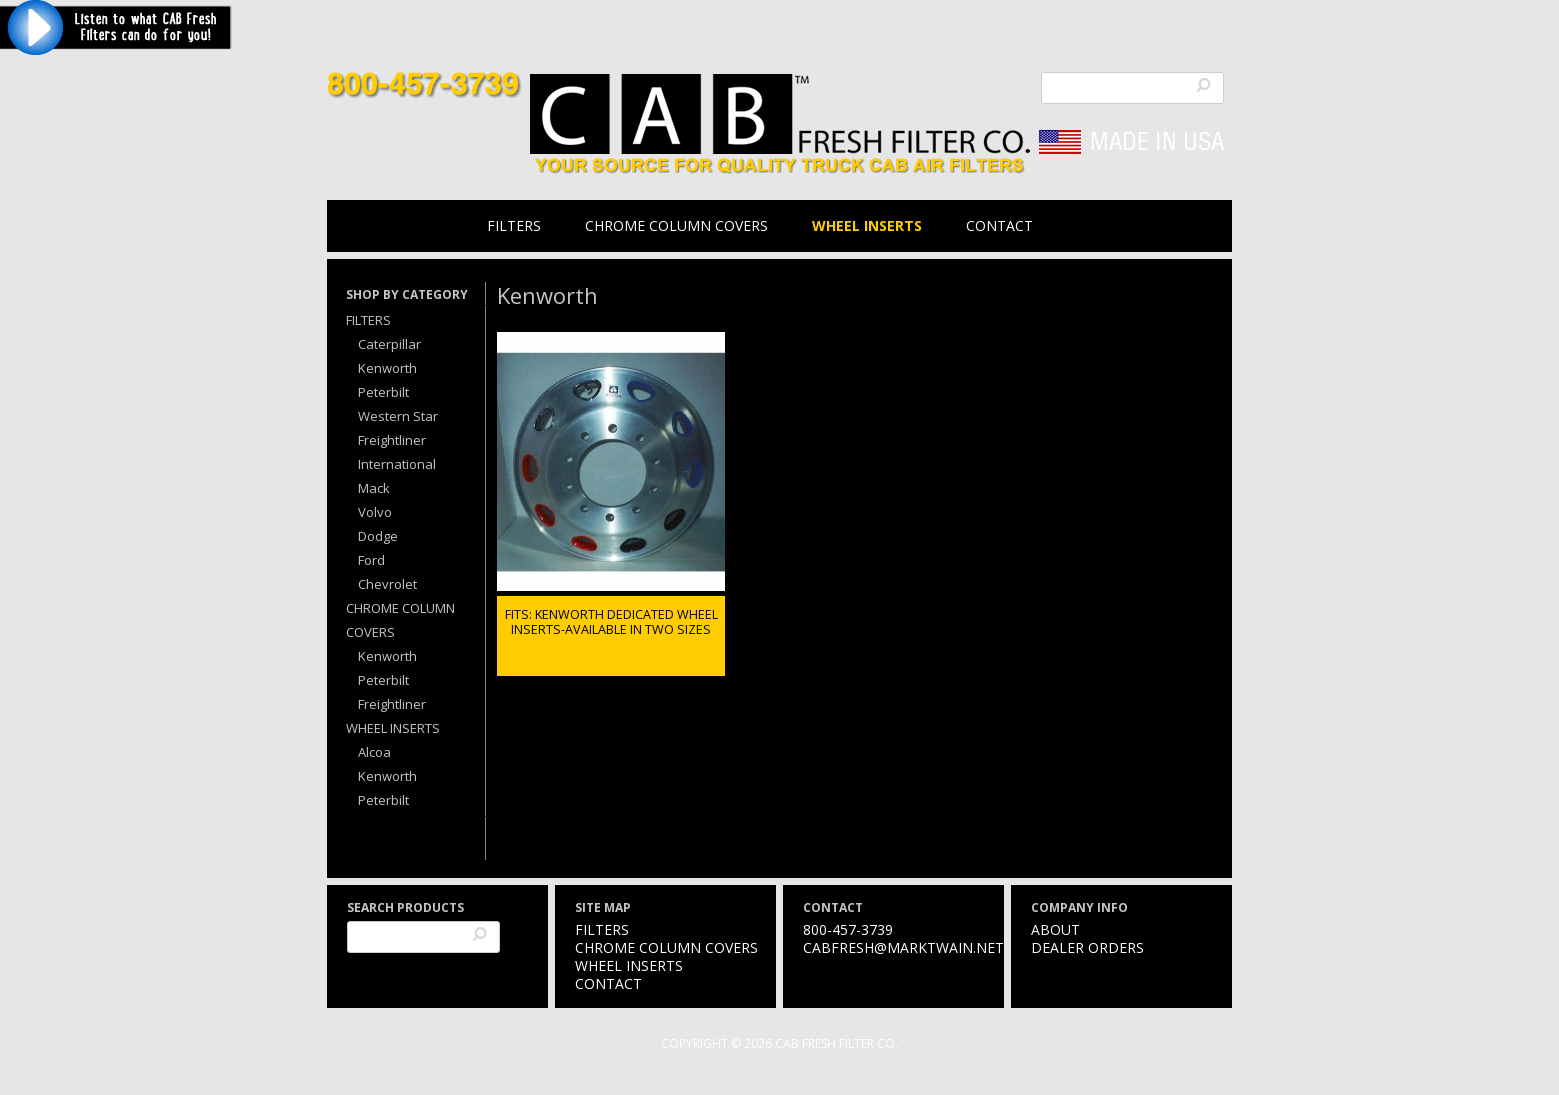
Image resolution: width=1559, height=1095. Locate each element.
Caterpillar (389, 344)
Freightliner (392, 440)
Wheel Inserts (867, 225)
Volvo (375, 512)
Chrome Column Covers (676, 225)
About (1055, 929)
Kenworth (387, 368)
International (397, 464)
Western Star (398, 416)
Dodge (378, 536)
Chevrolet (387, 584)
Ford (371, 560)
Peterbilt (383, 392)
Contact (999, 225)
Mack (374, 488)
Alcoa (374, 752)
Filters (514, 225)
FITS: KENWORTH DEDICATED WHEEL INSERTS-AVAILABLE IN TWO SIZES (611, 622)
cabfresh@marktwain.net (903, 947)
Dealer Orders (1087, 947)
